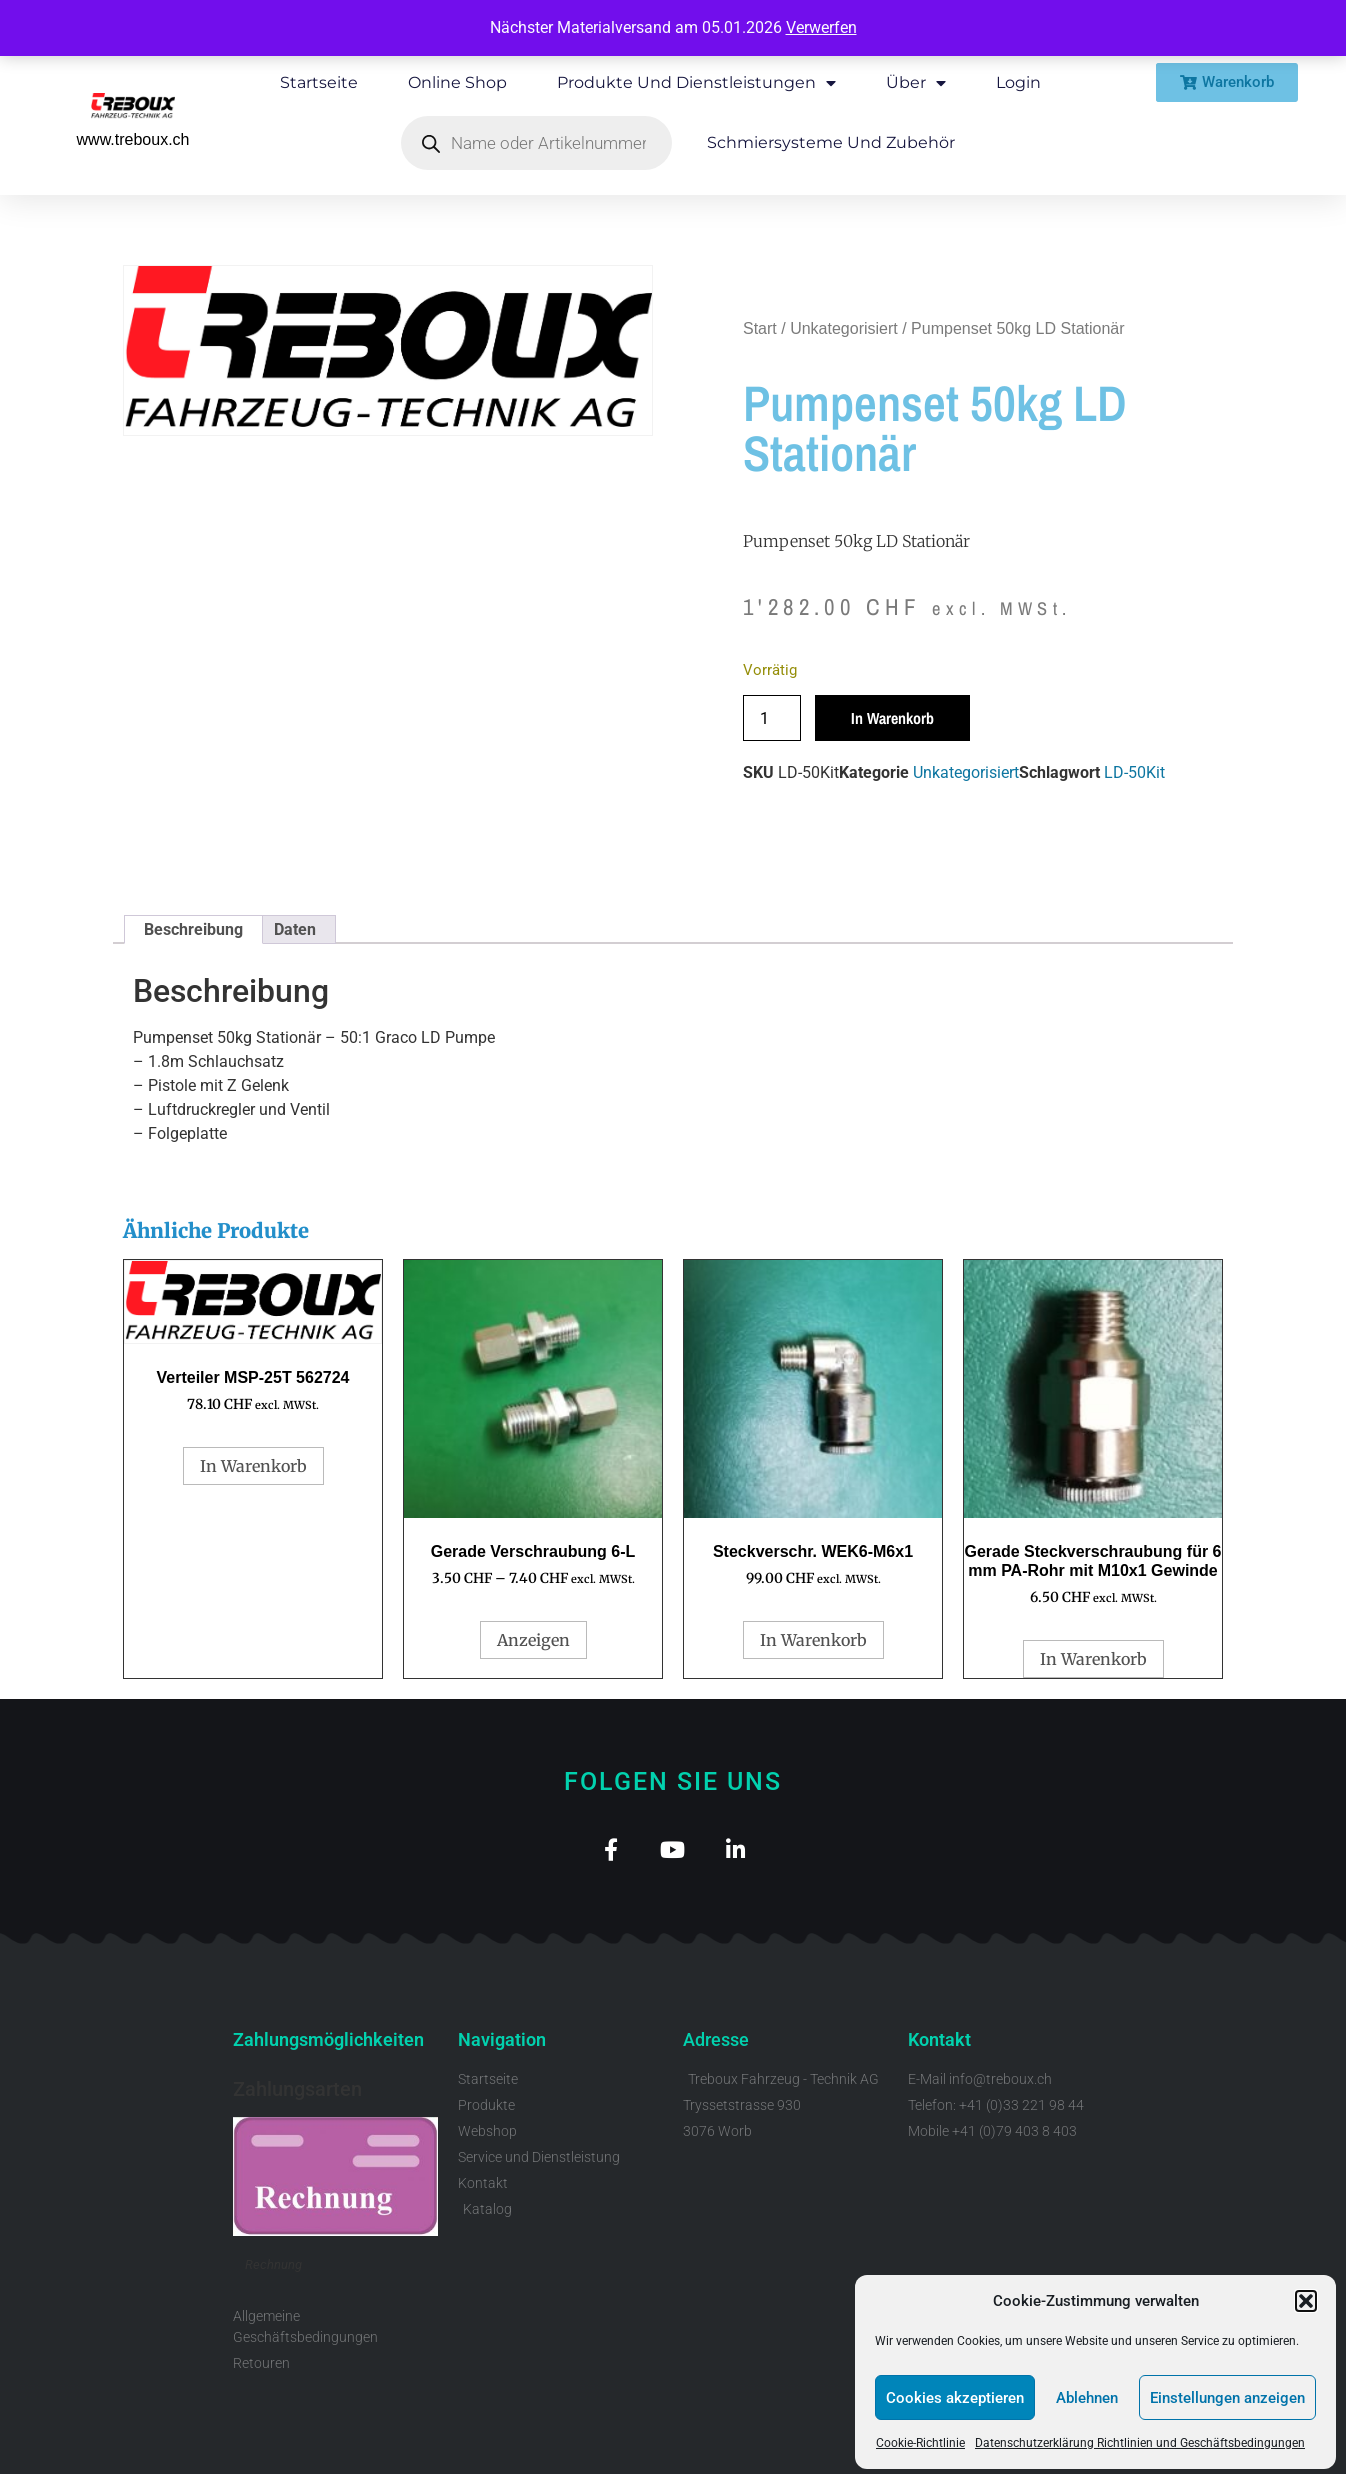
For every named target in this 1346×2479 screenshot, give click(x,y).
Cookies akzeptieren (955, 2398)
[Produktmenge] (772, 718)
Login (1018, 82)
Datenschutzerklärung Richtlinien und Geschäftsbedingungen (1140, 2443)
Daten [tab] (295, 929)
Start (760, 328)
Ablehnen (1087, 2398)
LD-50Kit (1134, 772)
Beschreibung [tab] (193, 929)
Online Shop (457, 82)
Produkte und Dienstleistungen (696, 83)
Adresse (716, 2044)
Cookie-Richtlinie (920, 2443)
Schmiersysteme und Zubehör (831, 142)
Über (916, 83)
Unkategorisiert (844, 328)
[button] (1306, 2301)
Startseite (319, 82)
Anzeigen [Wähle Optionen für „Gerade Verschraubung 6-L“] (533, 1640)
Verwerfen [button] (821, 27)
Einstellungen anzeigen (1227, 2398)
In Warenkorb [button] (253, 1466)
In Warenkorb (892, 718)
